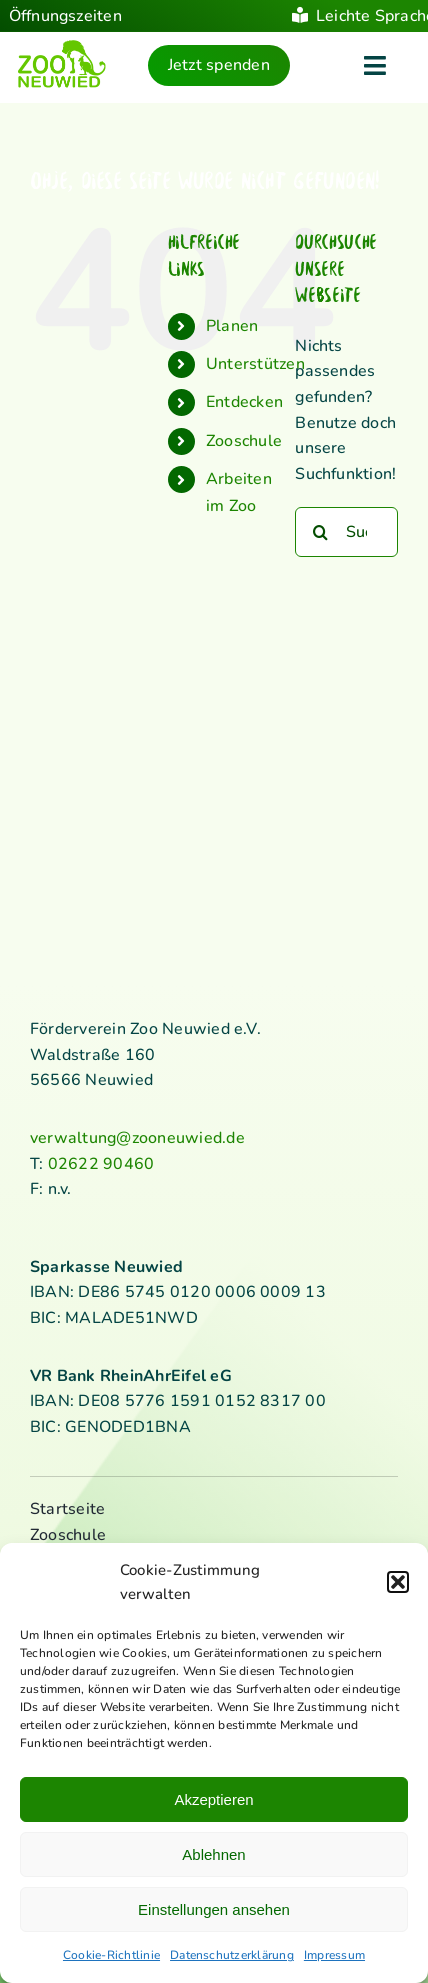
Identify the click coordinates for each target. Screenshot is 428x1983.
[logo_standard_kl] (62, 47)
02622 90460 (101, 1164)
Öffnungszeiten (65, 16)
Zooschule (244, 441)
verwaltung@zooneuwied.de (137, 1138)
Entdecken (244, 402)
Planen (232, 326)
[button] (398, 1582)
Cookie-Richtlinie (111, 1955)
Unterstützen (255, 364)
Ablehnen (213, 1854)
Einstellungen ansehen (214, 1909)
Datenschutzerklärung (232, 1955)
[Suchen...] (346, 532)
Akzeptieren (213, 1799)
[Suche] (320, 532)
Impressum (334, 1955)
